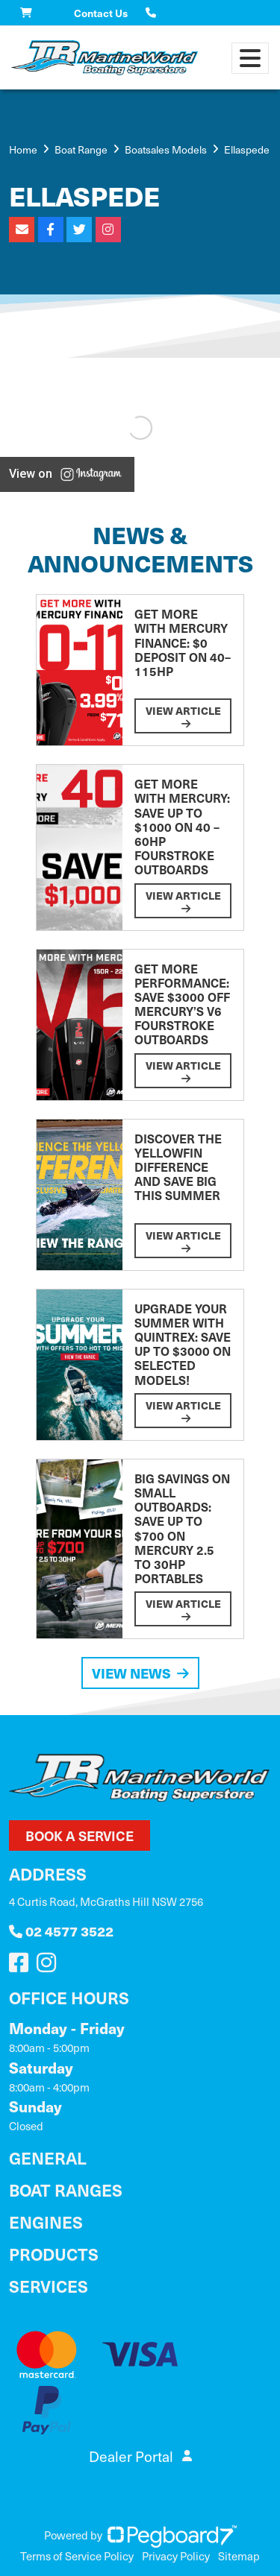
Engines (46, 2221)
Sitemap (239, 2556)
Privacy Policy (176, 2556)
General (48, 2157)
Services (48, 2285)
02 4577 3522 (61, 1931)
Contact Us (101, 12)
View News (140, 1673)
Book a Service (79, 1835)
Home (23, 149)
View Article (183, 716)
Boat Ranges (65, 2189)
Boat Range (81, 149)
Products (54, 2253)
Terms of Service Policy (77, 2556)
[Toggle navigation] (250, 58)
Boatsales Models (166, 149)
